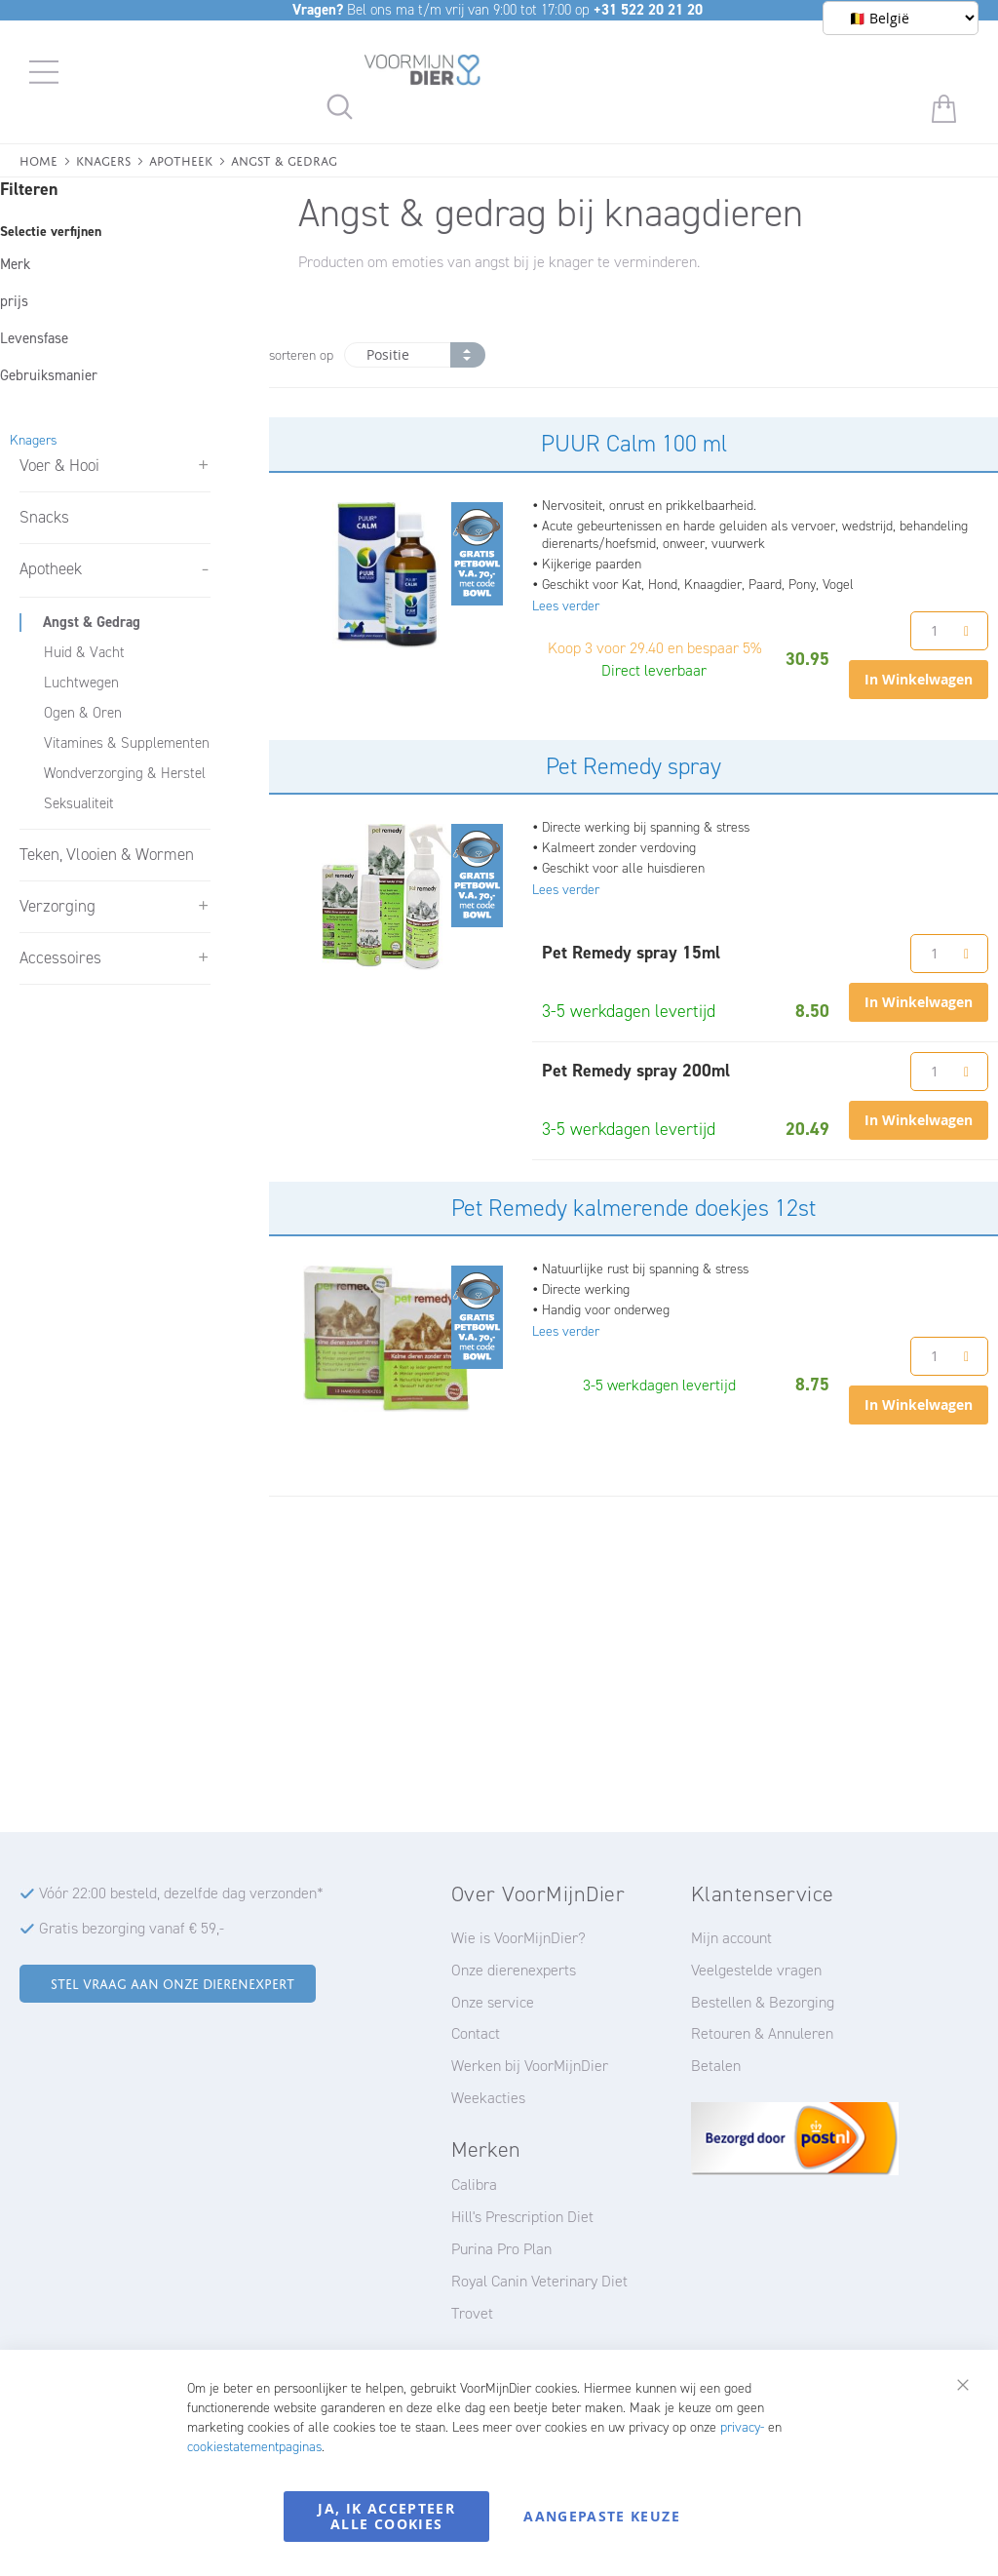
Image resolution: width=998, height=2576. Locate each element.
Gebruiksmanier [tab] (48, 375)
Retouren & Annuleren (762, 2033)
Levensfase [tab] (34, 338)
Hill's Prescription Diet (522, 2216)
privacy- (742, 2427)
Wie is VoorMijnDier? (518, 1938)
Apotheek (180, 159)
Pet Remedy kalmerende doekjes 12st (633, 1208)
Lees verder (565, 606)
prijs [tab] (14, 301)
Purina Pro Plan (501, 2249)
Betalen (716, 2065)
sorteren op (301, 355)
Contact (475, 2033)
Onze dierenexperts (513, 1970)
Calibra (474, 2184)
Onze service (492, 2002)
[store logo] (423, 73)
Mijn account (731, 1938)
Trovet (472, 2313)
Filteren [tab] (29, 189)
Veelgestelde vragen (756, 1970)
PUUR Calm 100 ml (634, 443)
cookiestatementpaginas (254, 2447)
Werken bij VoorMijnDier (529, 2065)
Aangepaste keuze (601, 2516)
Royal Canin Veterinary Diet (539, 2281)
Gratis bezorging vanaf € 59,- (131, 1928)
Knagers (103, 159)
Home (38, 159)
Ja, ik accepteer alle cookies (386, 2516)
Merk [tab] (15, 264)
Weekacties (488, 2098)
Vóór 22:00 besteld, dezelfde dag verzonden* (181, 1893)
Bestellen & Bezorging (762, 2002)
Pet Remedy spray (633, 766)
